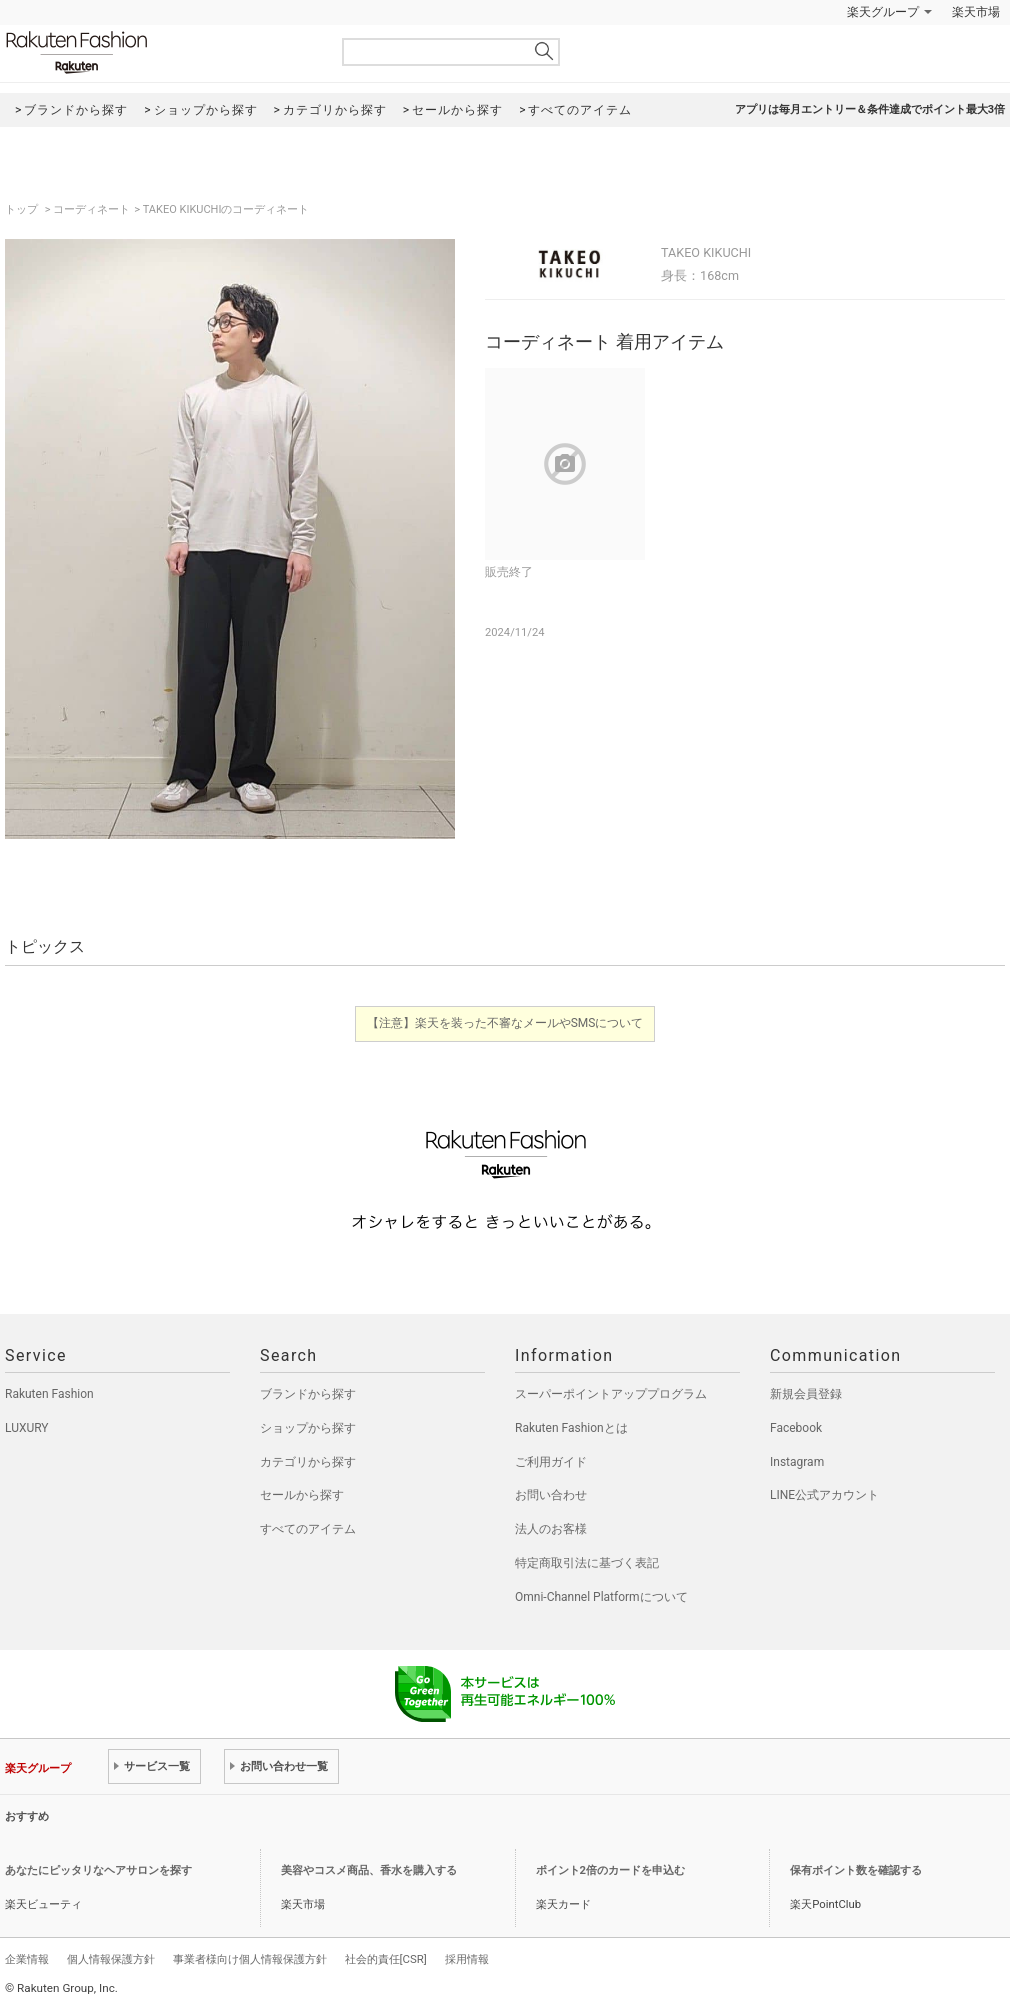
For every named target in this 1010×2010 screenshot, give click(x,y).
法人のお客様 (551, 1529)
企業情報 (27, 1959)
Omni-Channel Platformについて (601, 1597)
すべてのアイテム (308, 1529)
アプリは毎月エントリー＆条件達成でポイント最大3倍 (870, 109)
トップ (23, 209)
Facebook (796, 1428)
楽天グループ (883, 12)
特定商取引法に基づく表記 (587, 1563)
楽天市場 (976, 12)
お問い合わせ (551, 1495)
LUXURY (27, 1428)
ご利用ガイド (551, 1462)
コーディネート (91, 209)
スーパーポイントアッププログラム (611, 1394)
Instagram (797, 1462)
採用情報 (467, 1959)
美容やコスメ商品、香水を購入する (369, 1870)
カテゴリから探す (308, 1462)
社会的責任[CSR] (386, 1959)
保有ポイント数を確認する (856, 1870)
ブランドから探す (308, 1394)
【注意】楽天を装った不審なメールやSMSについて (505, 1023)
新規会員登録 (806, 1394)
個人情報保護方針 (111, 1959)
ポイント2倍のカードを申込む (610, 1870)
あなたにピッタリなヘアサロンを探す (98, 1870)
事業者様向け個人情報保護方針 (250, 1959)
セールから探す (302, 1495)
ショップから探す (308, 1428)
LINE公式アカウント (824, 1495)
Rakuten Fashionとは (571, 1428)
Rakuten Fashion (160, 52)
